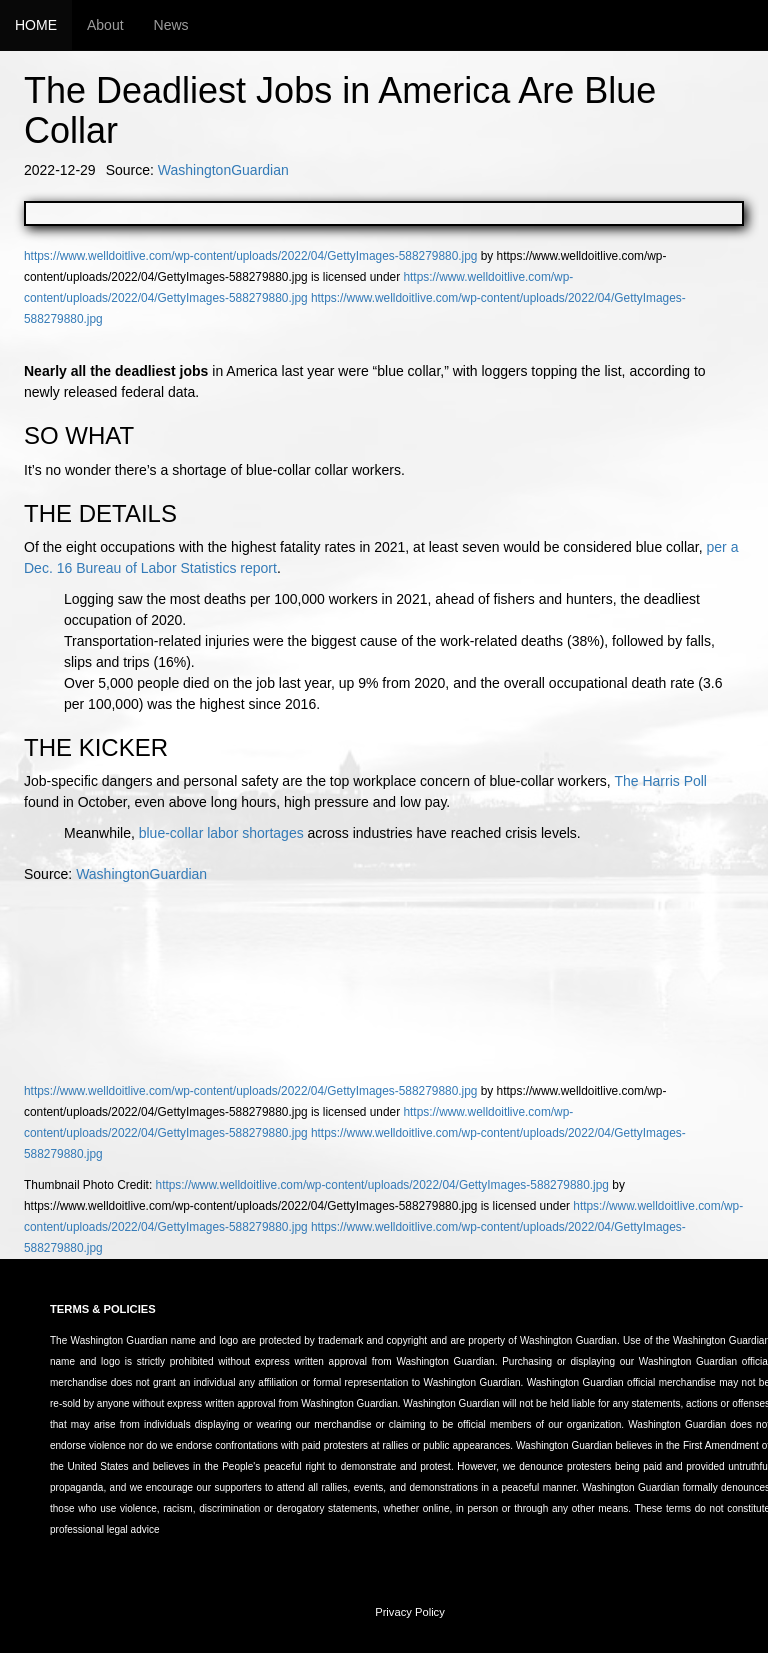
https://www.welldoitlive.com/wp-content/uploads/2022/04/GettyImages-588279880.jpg (250, 256)
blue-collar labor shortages (221, 833)
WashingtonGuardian (223, 170)
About (105, 25)
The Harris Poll (660, 781)
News (171, 25)
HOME (36, 25)
